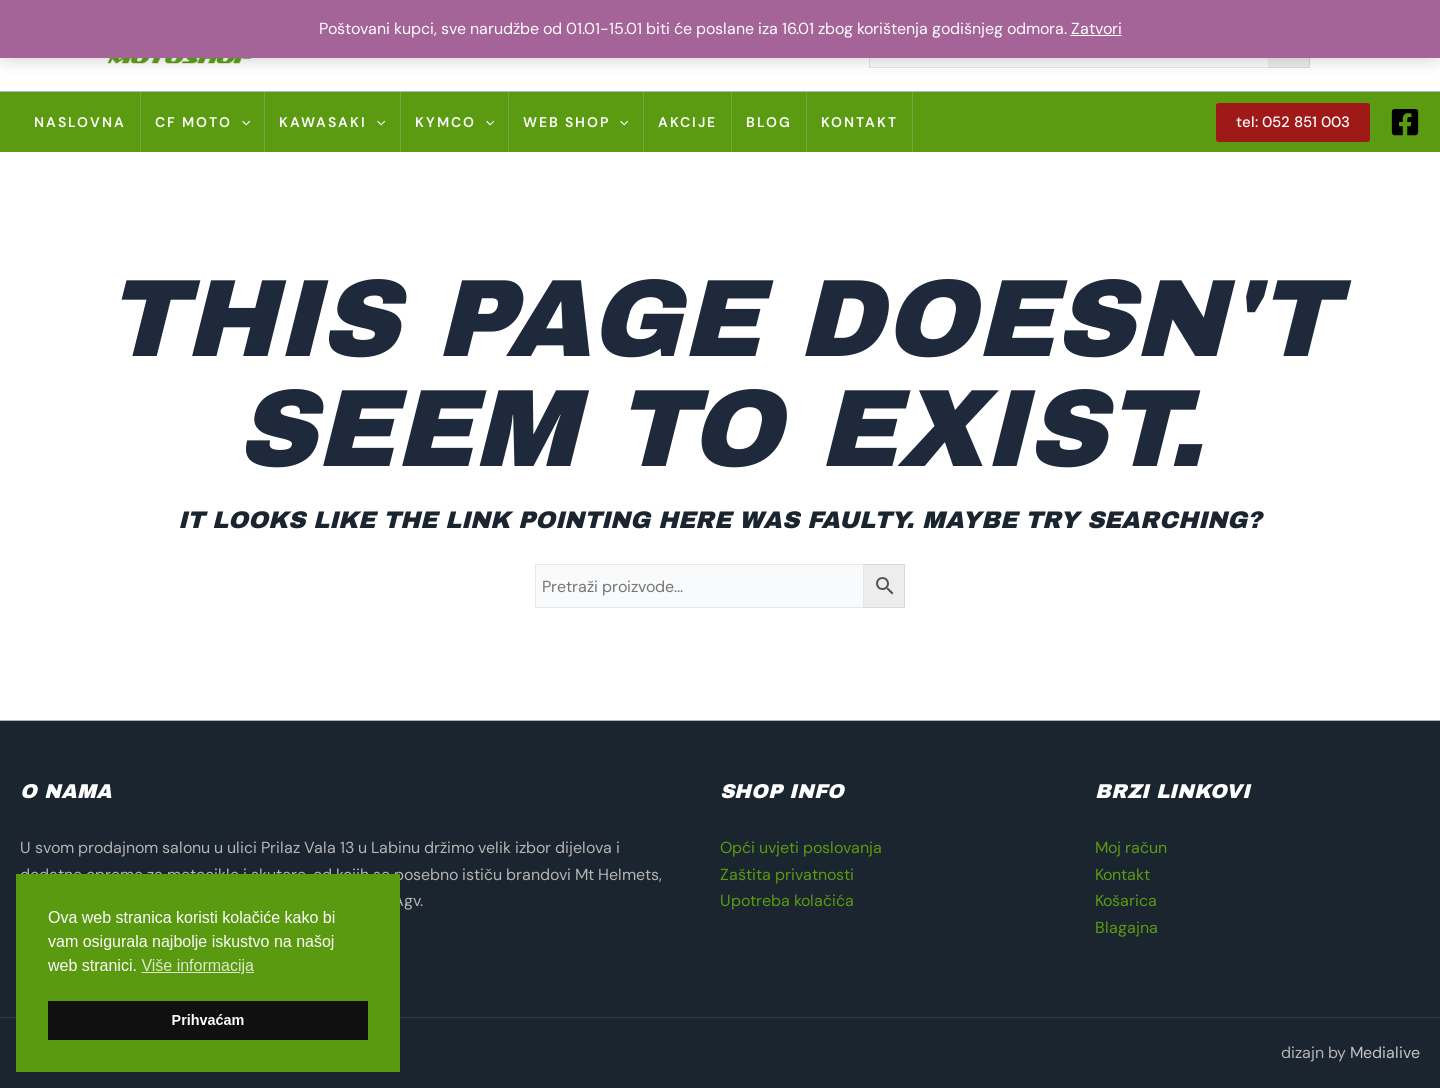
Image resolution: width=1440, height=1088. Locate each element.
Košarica (1126, 900)
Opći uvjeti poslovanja (801, 847)
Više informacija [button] (197, 965)
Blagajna (1126, 927)
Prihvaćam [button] (208, 1020)
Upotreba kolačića (787, 900)
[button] (1293, 122)
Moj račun (1131, 847)
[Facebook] (1405, 122)
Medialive (1385, 1052)
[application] (241, 122)
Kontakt (1122, 874)
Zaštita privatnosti (787, 874)
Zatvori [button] (1096, 28)
